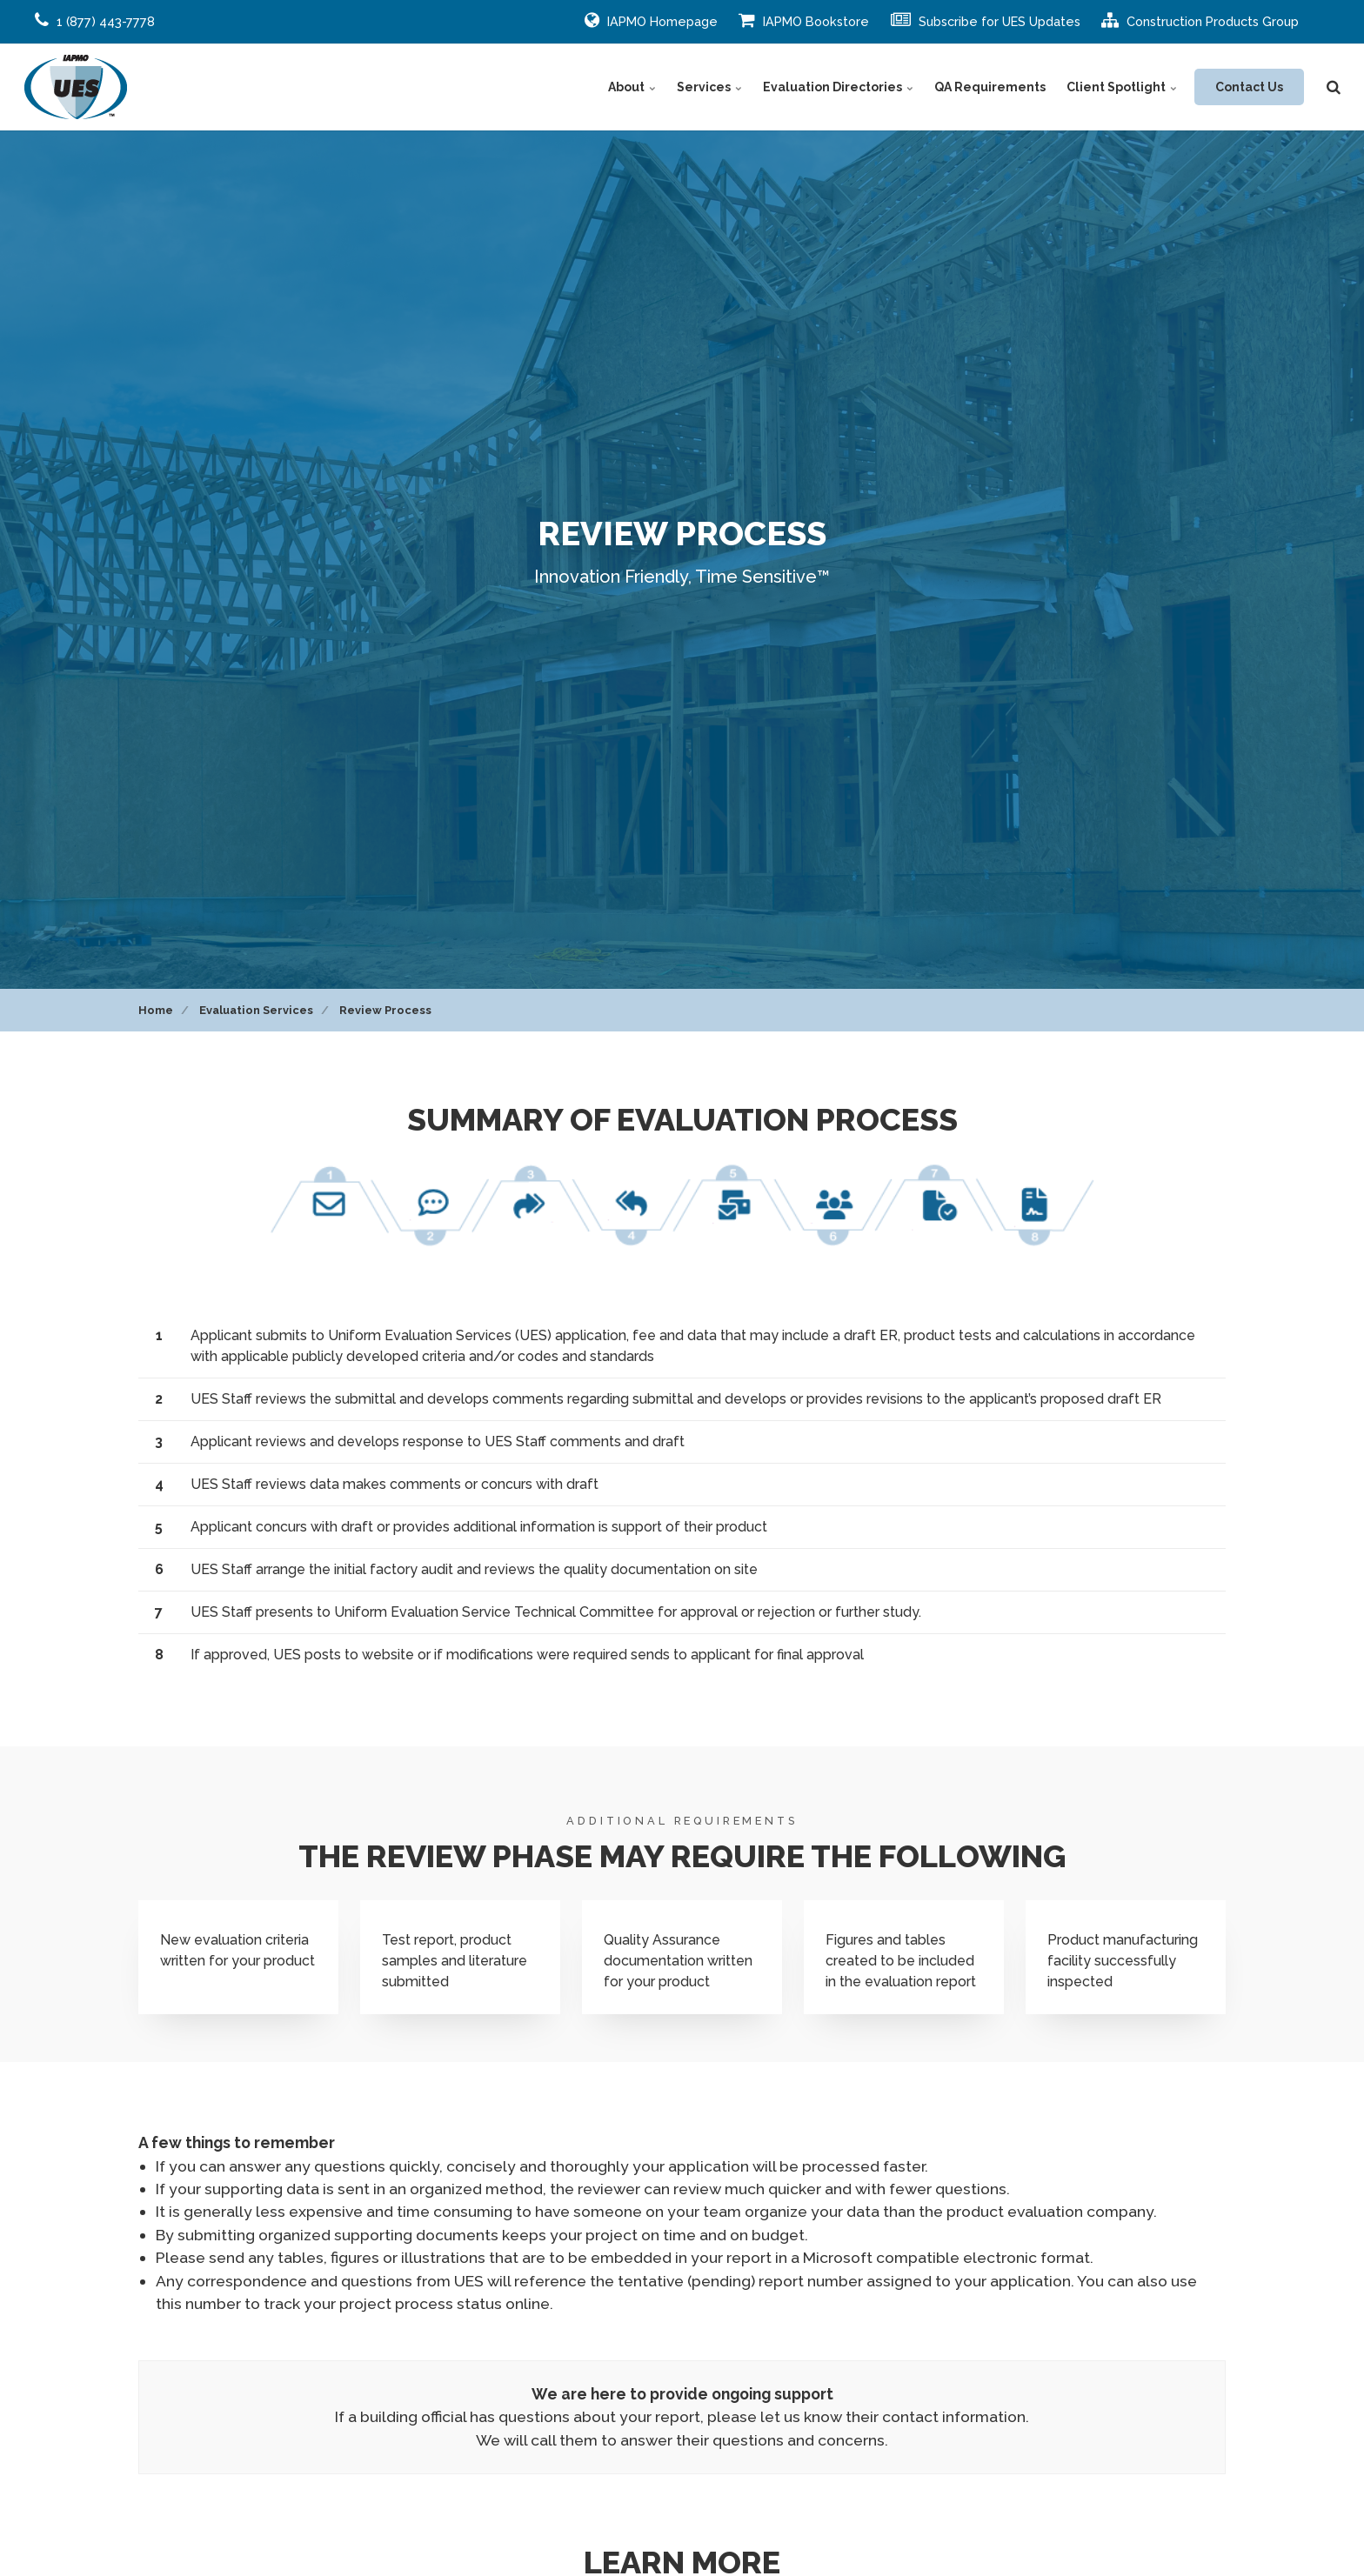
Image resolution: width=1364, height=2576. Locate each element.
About (632, 87)
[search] (1333, 86)
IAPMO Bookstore (804, 20)
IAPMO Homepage (651, 20)
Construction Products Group (1200, 20)
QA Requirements (990, 87)
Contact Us (1249, 87)
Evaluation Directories (838, 87)
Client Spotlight (1121, 87)
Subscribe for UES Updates (985, 20)
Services (709, 87)
